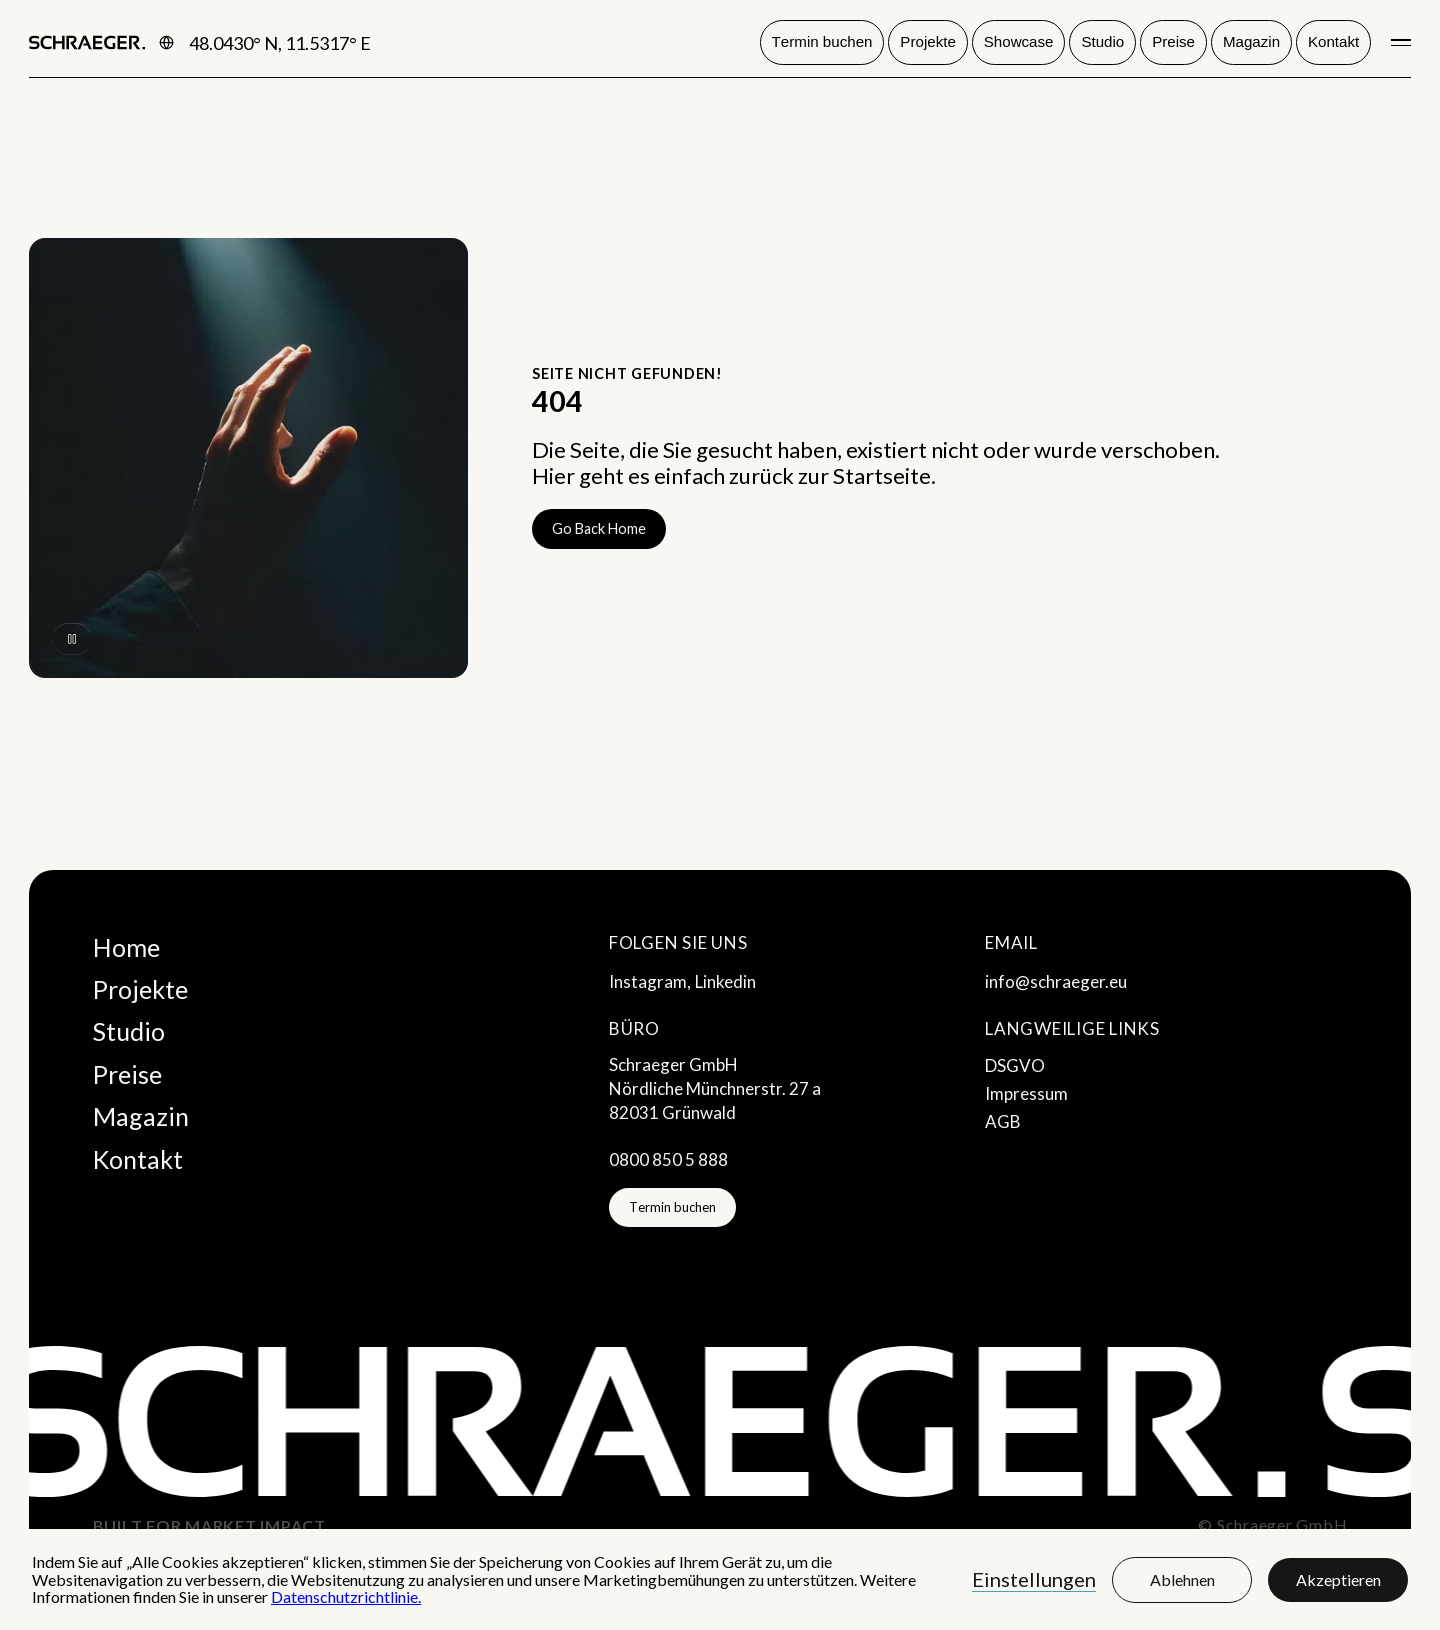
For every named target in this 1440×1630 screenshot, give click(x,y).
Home (126, 947)
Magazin (141, 1116)
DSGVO (1015, 1065)
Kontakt (138, 1159)
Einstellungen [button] (1034, 1579)
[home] (87, 43)
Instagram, (650, 981)
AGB (1003, 1121)
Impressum (1026, 1093)
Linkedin (725, 981)
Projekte (140, 989)
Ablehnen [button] (1182, 1579)
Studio (129, 1031)
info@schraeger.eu (1056, 981)
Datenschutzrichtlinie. (346, 1596)
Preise (127, 1074)
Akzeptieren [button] (1338, 1579)
